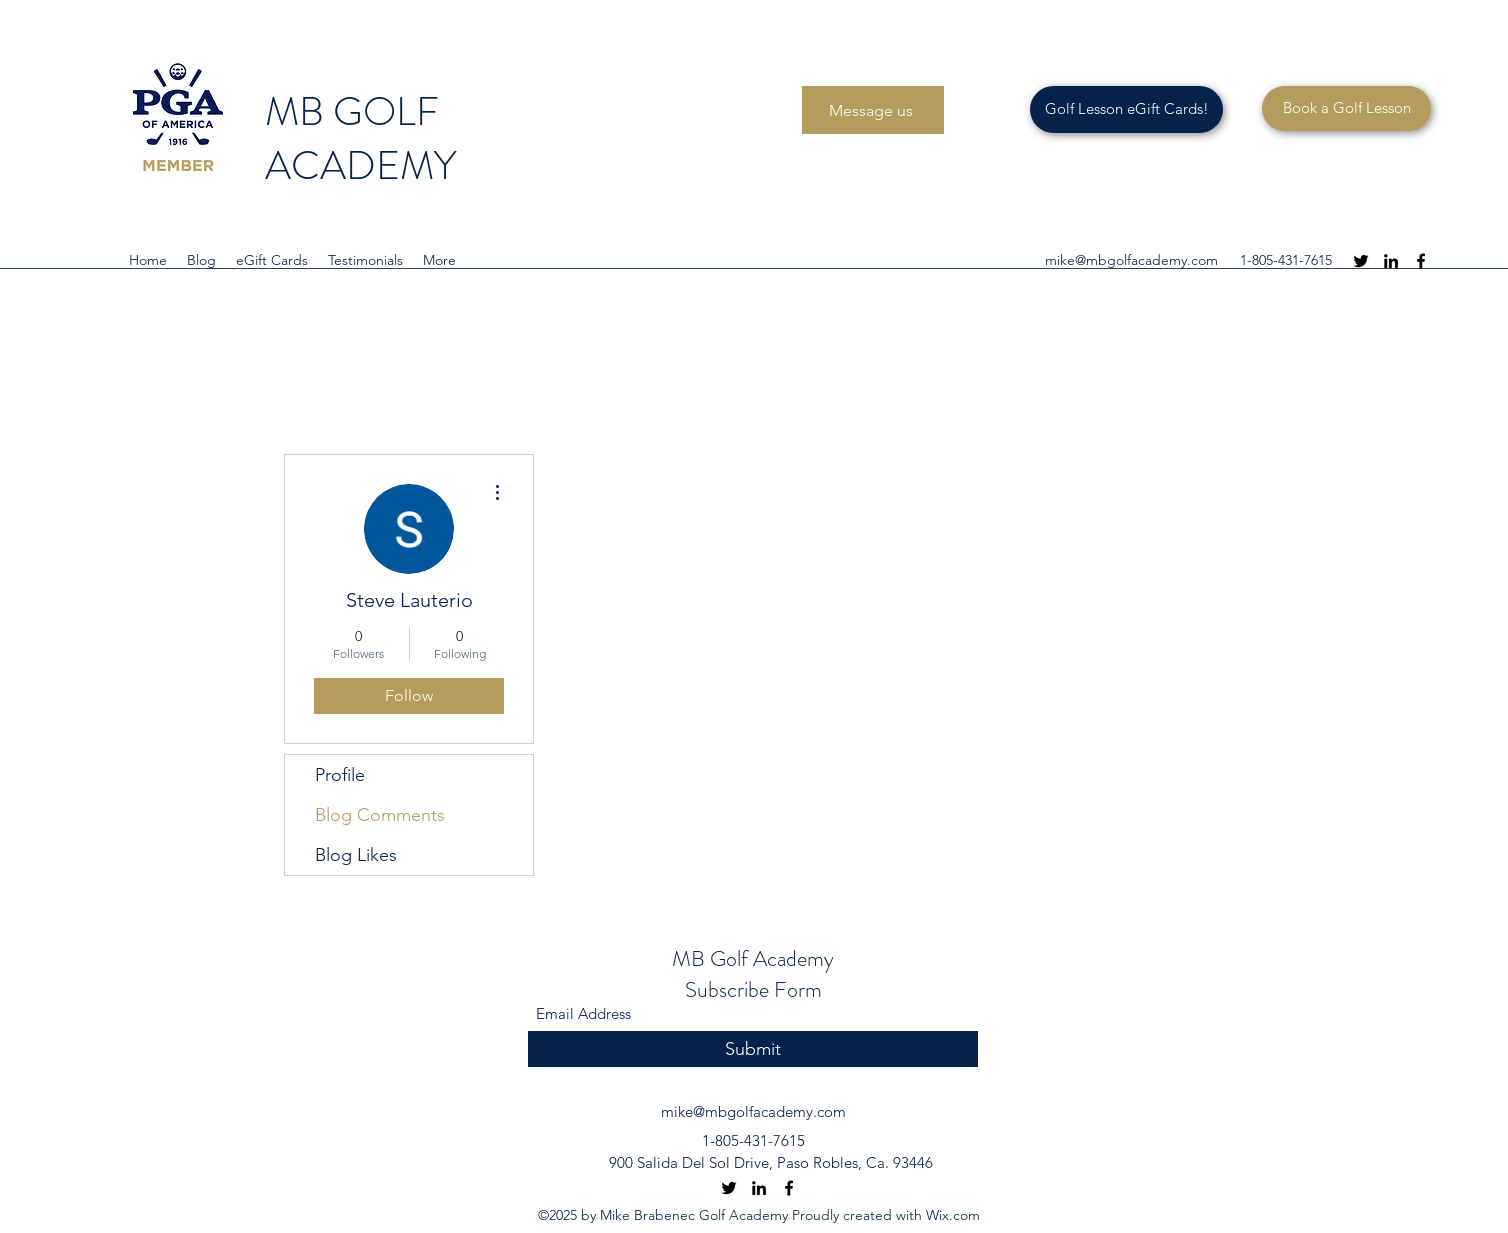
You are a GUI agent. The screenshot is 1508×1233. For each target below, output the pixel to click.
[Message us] (873, 110)
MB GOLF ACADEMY (365, 138)
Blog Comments (380, 815)
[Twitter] (1361, 261)
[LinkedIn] (1391, 261)
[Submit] (753, 1049)
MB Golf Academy (753, 958)
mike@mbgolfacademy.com (1131, 260)
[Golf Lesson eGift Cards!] (1126, 109)
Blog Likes (356, 855)
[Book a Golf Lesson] (1346, 108)
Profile (340, 775)
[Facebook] (1421, 261)
